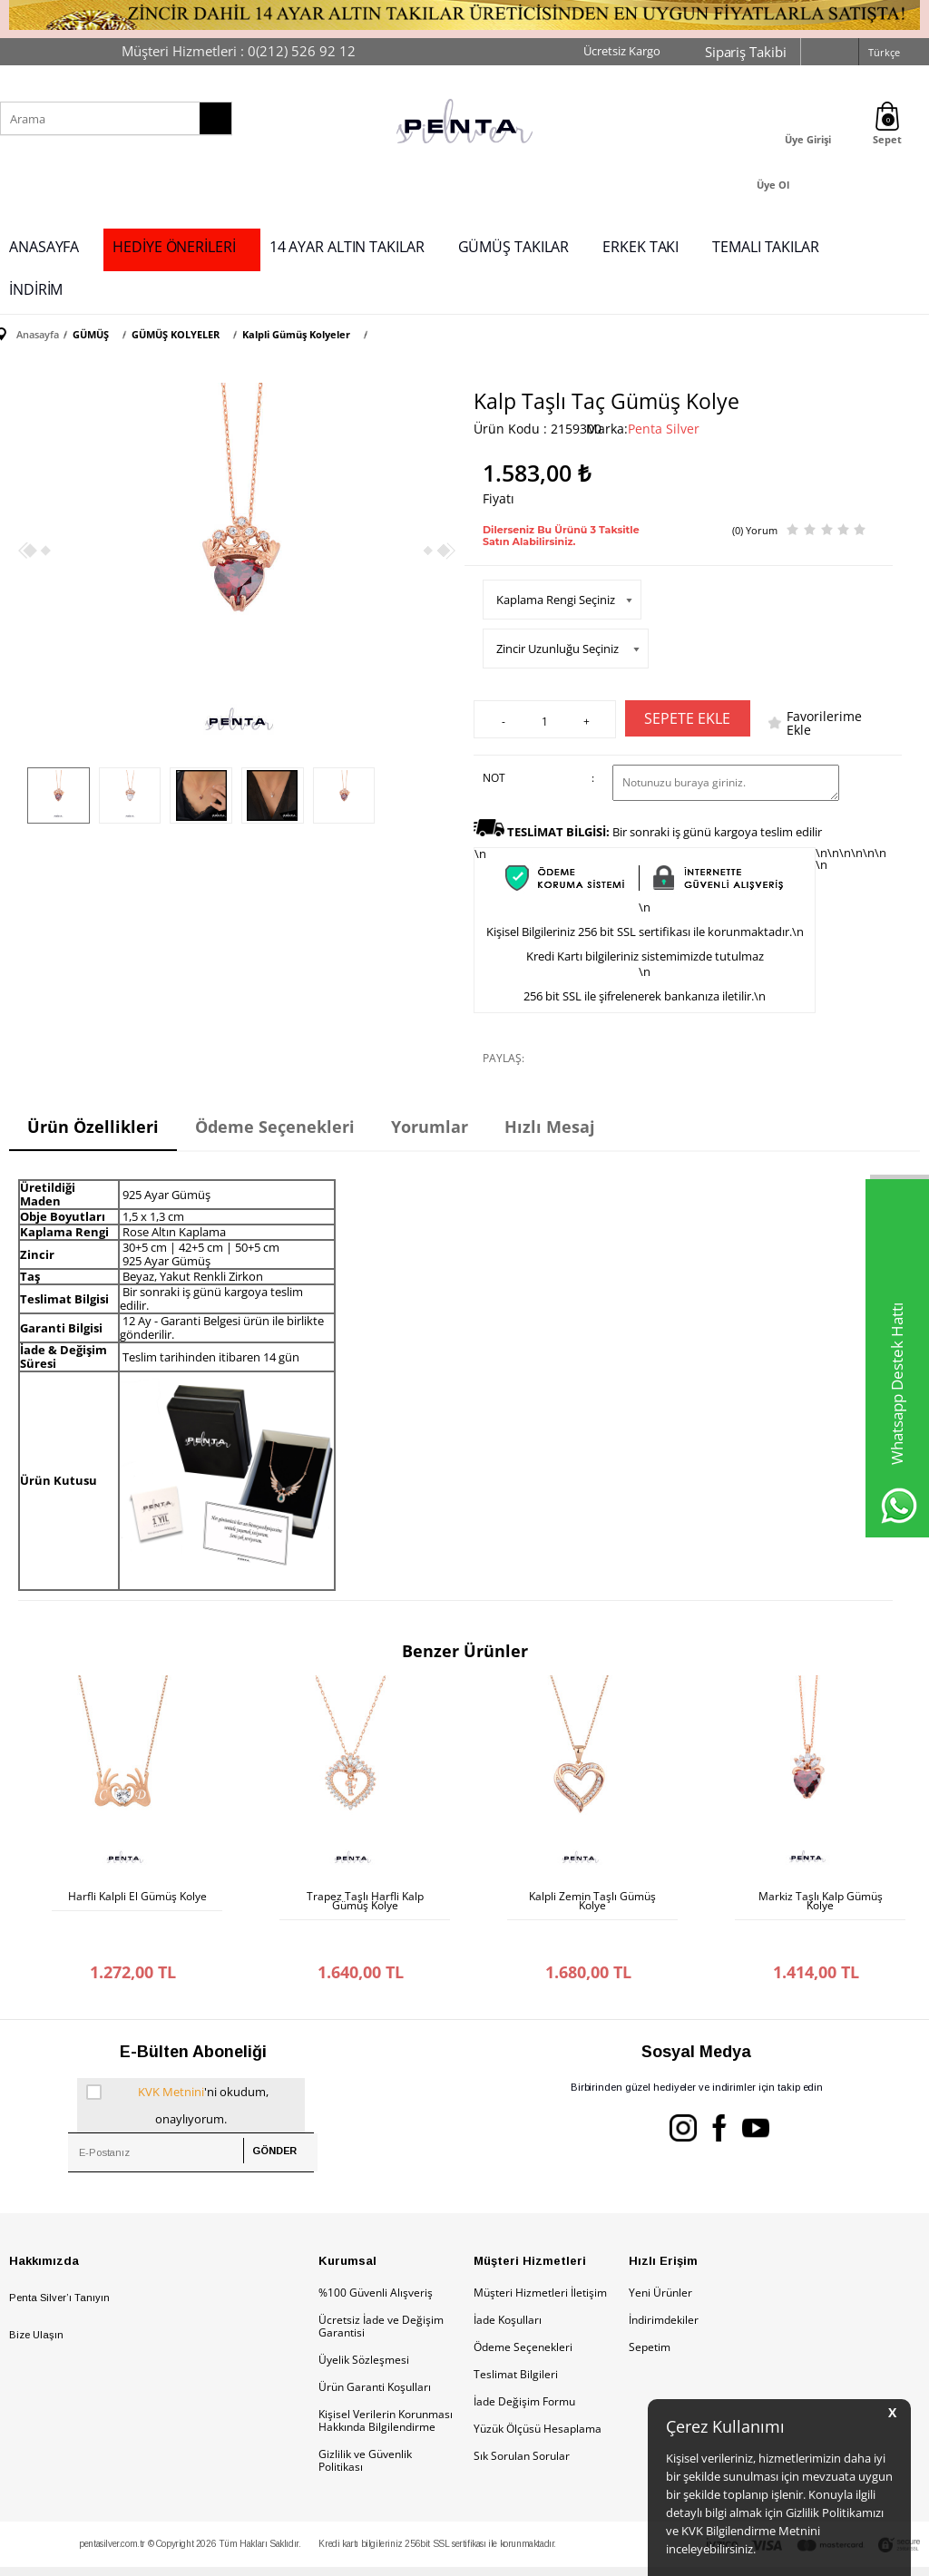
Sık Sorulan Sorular (522, 2419)
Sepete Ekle (687, 718)
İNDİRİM (36, 289)
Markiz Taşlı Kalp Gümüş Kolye (820, 1901)
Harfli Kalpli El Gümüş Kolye (137, 1896)
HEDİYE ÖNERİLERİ (173, 247)
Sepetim (649, 2310)
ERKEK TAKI (640, 247)
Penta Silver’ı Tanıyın (59, 2261)
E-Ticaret (409, 2553)
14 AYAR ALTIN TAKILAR (347, 247)
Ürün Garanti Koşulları (374, 2350)
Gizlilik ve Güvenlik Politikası (365, 2424)
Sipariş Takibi (746, 52)
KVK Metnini (171, 2055)
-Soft (369, 2553)
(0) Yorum (754, 530)
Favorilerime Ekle (824, 722)
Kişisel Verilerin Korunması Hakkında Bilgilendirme (385, 2384)
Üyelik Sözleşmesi (363, 2323)
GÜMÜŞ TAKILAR (514, 247)
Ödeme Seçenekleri (523, 2310)
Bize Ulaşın (36, 2298)
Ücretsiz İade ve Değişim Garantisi (381, 2290)
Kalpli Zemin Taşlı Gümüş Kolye (592, 1901)
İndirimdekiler (664, 2283)
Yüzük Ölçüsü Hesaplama (537, 2392)
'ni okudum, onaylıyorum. (177, 2066)
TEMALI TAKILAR (765, 247)
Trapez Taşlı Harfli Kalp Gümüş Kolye (365, 1901)
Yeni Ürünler (660, 2256)
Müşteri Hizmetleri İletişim (540, 2256)
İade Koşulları (508, 2283)
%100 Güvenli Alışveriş (375, 2256)
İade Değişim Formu (524, 2365)
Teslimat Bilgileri (516, 2338)
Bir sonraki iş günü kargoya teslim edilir (664, 832)
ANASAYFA (44, 247)
